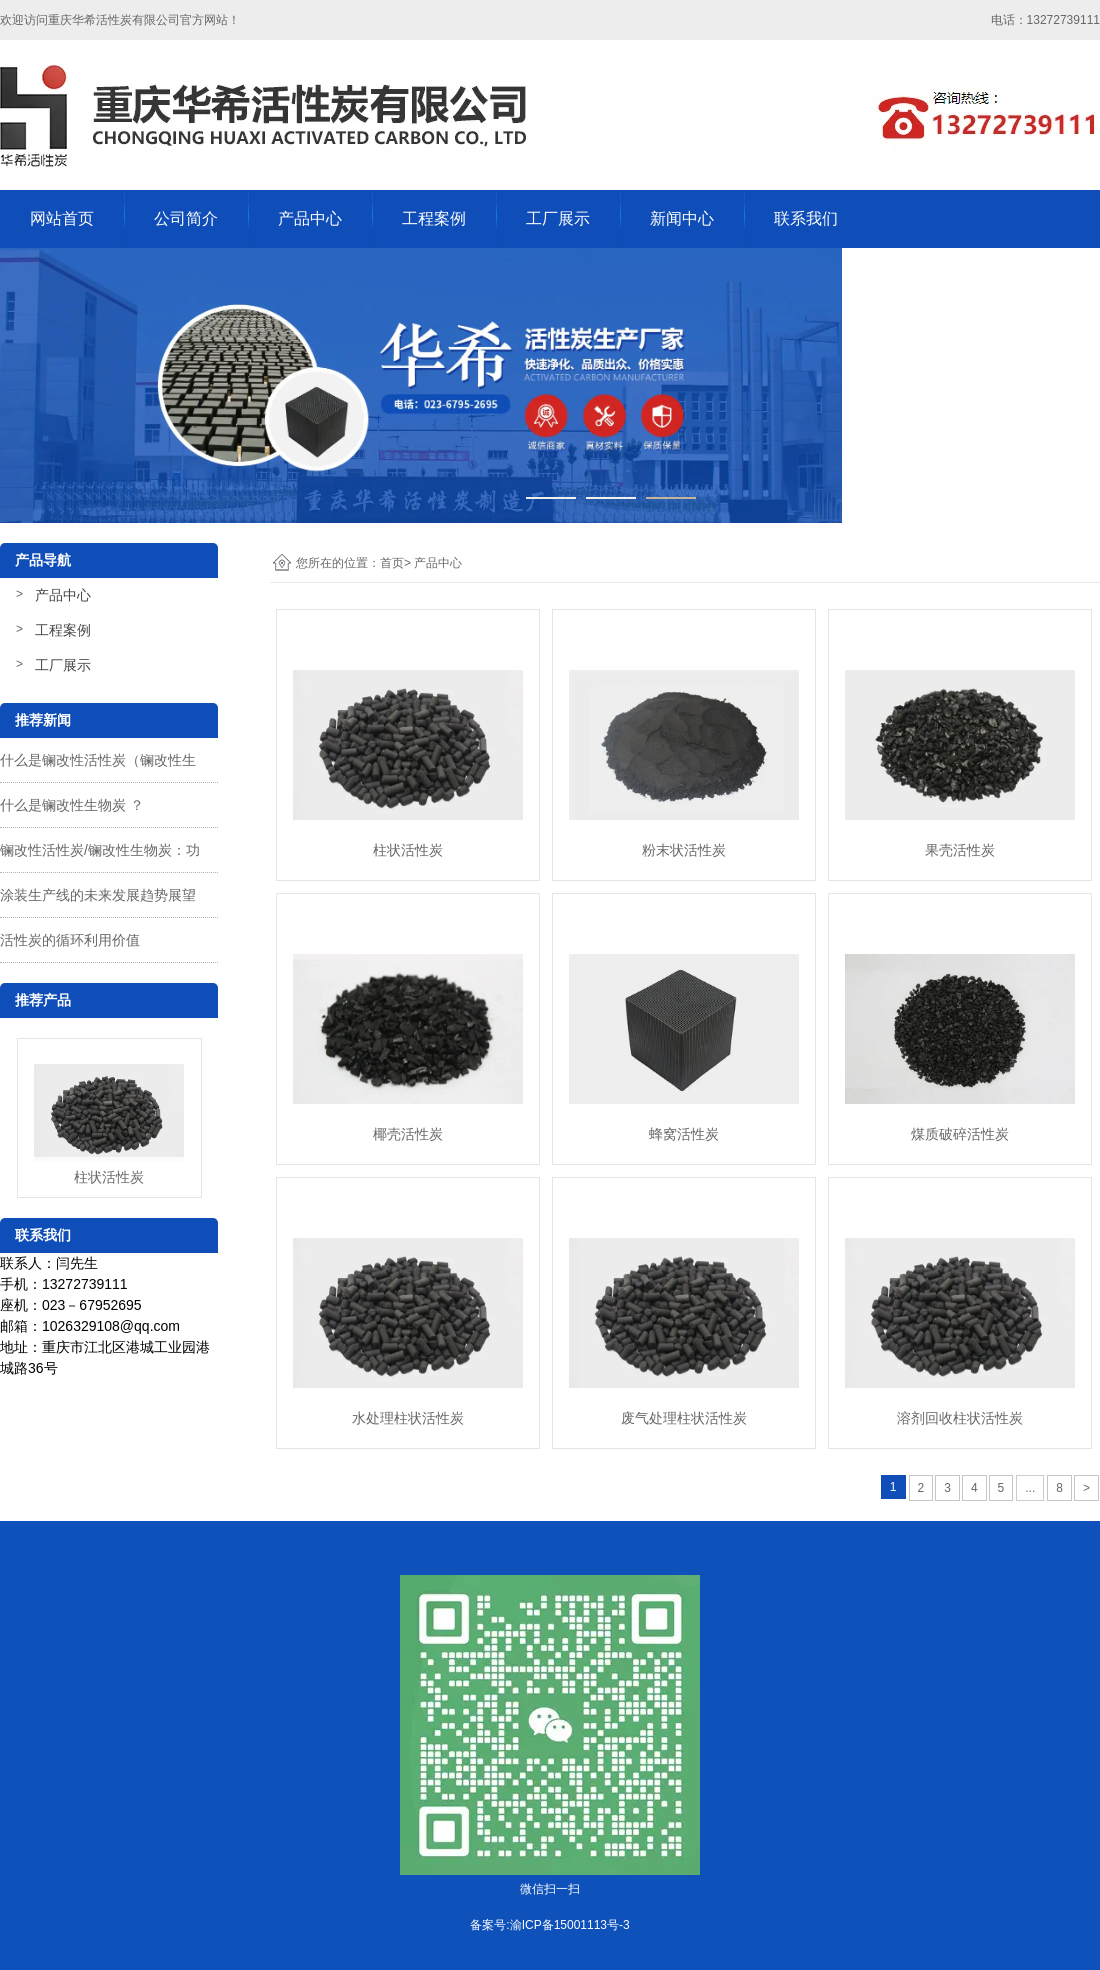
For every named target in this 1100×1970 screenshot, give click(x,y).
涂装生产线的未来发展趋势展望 (98, 895)
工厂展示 (558, 218)
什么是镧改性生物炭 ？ (72, 805)
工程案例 (434, 218)
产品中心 (310, 218)
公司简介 (186, 218)
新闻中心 (682, 218)
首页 (392, 563)
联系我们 (806, 218)
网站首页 (62, 218)
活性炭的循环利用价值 (70, 940)
